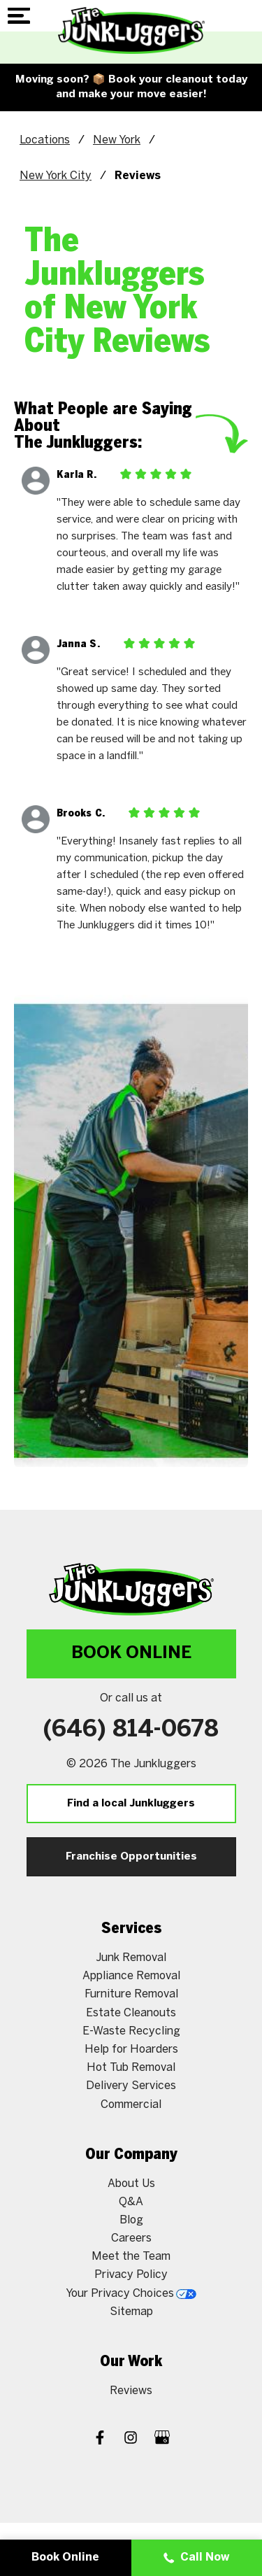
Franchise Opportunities (131, 1857)
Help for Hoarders (131, 2049)
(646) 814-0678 (131, 1730)
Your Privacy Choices (131, 2293)
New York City (56, 176)
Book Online (131, 1654)
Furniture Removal (131, 1994)
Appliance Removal (131, 1976)
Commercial (131, 2105)
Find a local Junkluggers (131, 1804)
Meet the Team (131, 2256)
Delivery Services (131, 2086)
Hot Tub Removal (131, 2067)
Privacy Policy (131, 2275)
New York (116, 140)
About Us (131, 2184)
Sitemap (131, 2312)
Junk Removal (131, 1958)
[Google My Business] (162, 2439)
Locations (45, 140)
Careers (131, 2238)
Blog (131, 2220)
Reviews (131, 2391)
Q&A (131, 2202)
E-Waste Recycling (131, 2031)
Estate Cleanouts (131, 2013)
